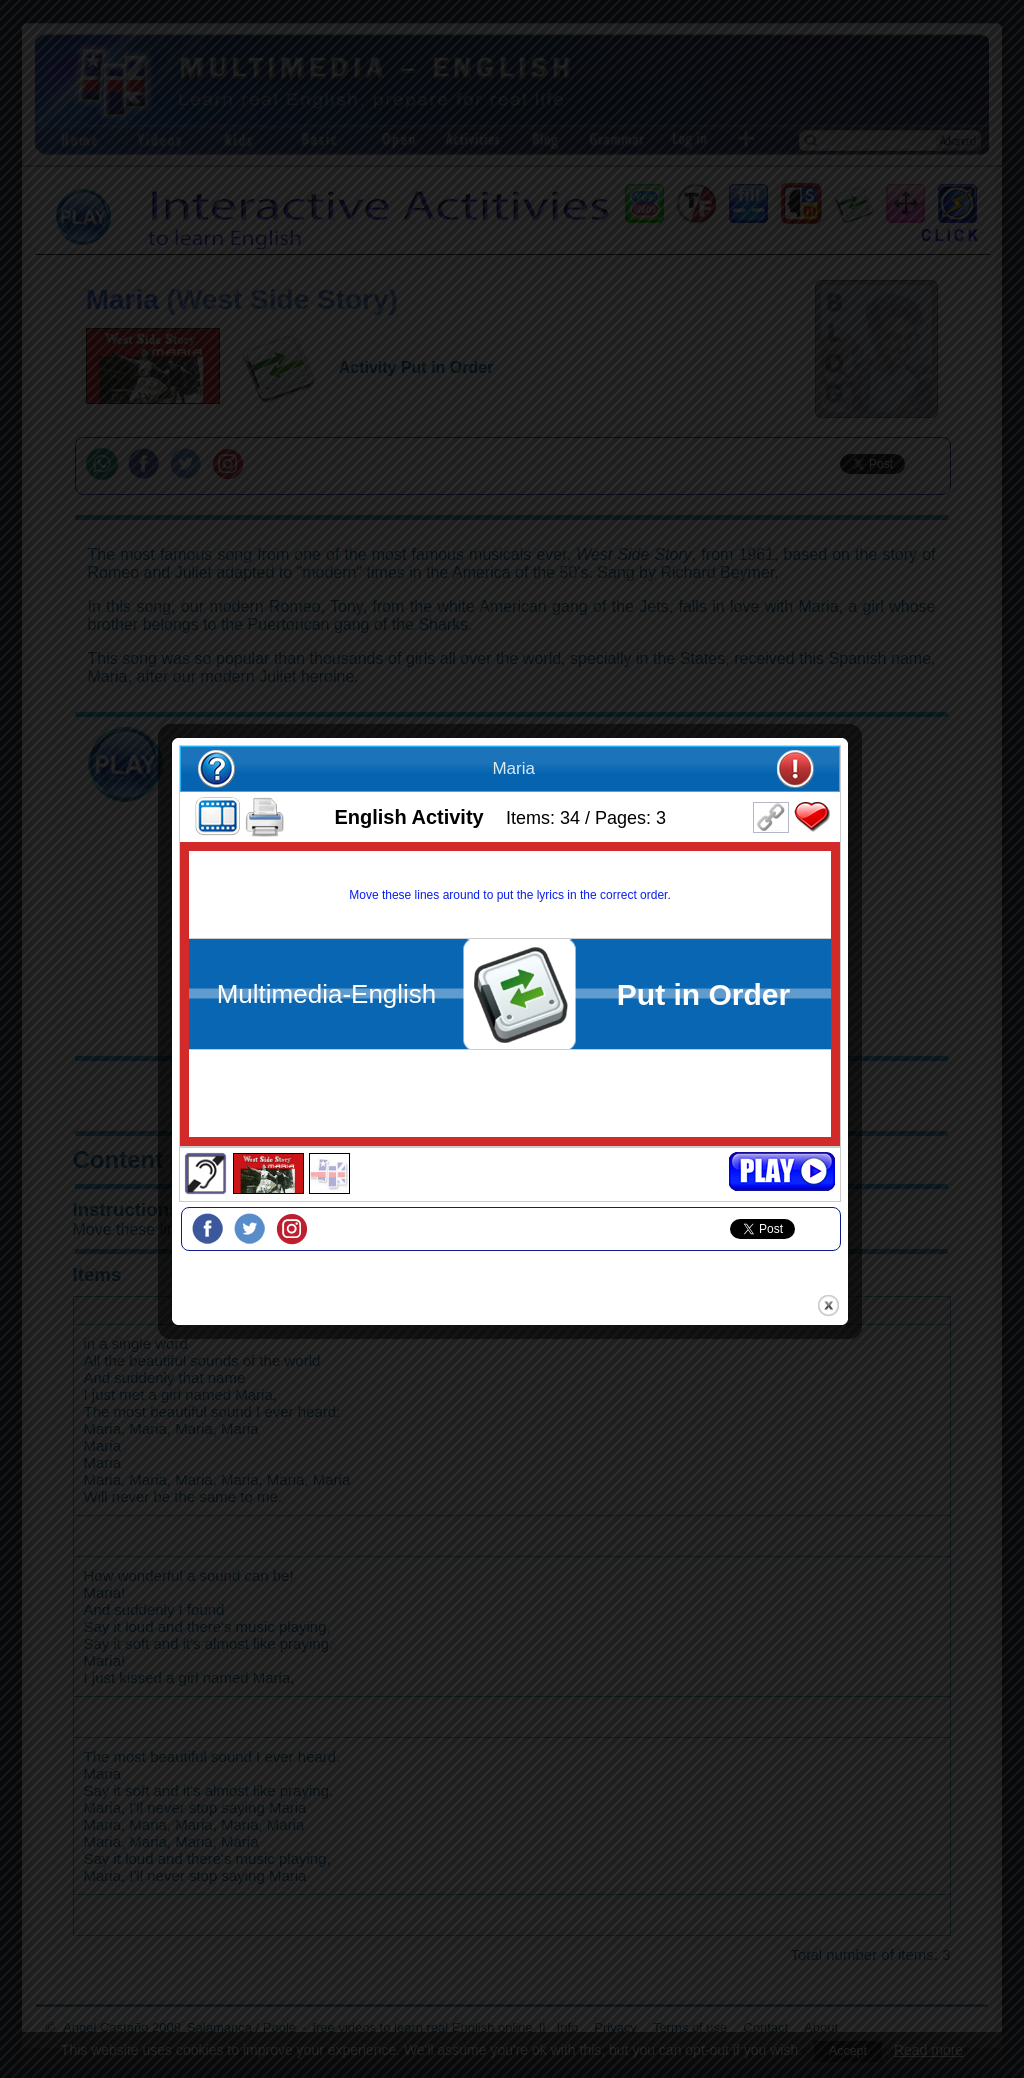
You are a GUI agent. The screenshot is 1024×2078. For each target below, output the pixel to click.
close (830, 1257)
